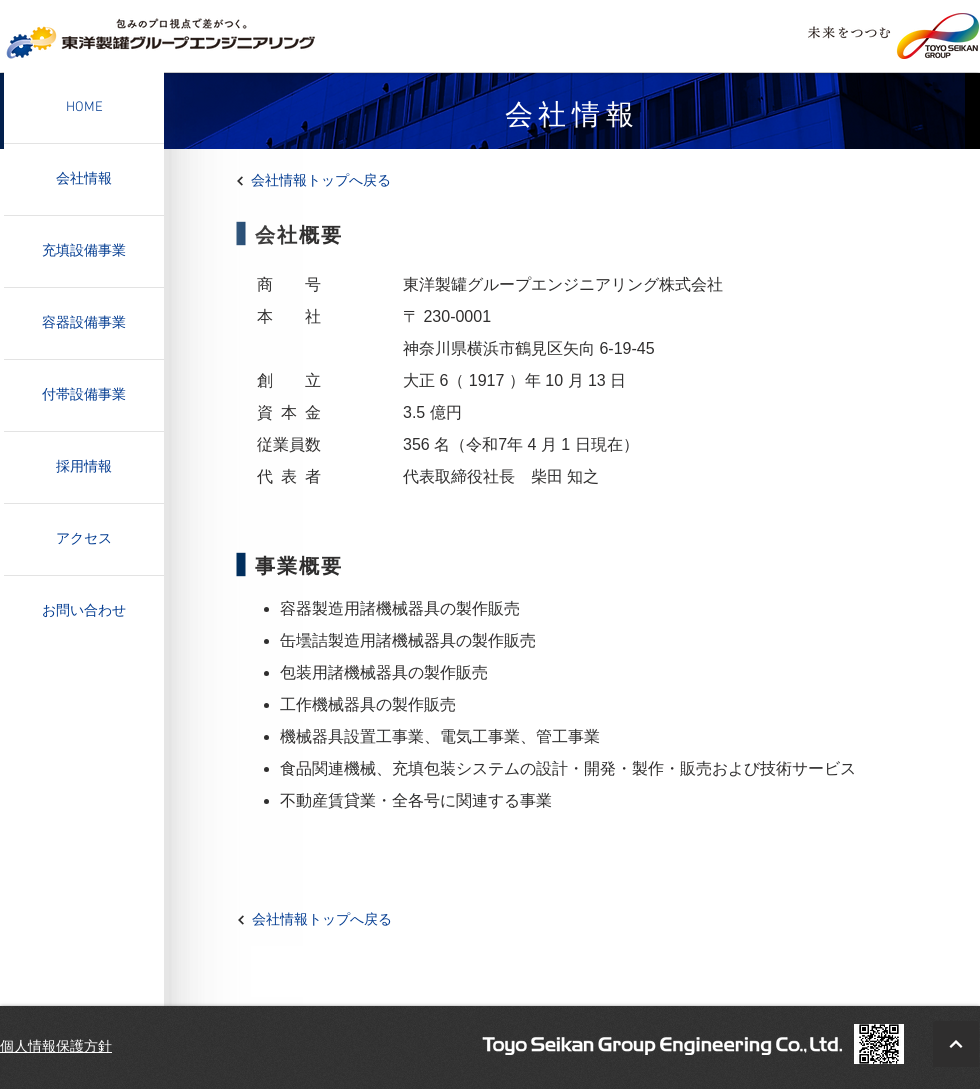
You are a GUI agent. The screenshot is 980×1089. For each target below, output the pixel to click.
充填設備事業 (84, 251)
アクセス (84, 539)
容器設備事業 (84, 323)
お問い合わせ (84, 611)
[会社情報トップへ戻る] (330, 180)
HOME (84, 107)
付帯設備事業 (84, 395)
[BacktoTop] (956, 1044)
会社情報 (84, 179)
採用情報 (84, 467)
